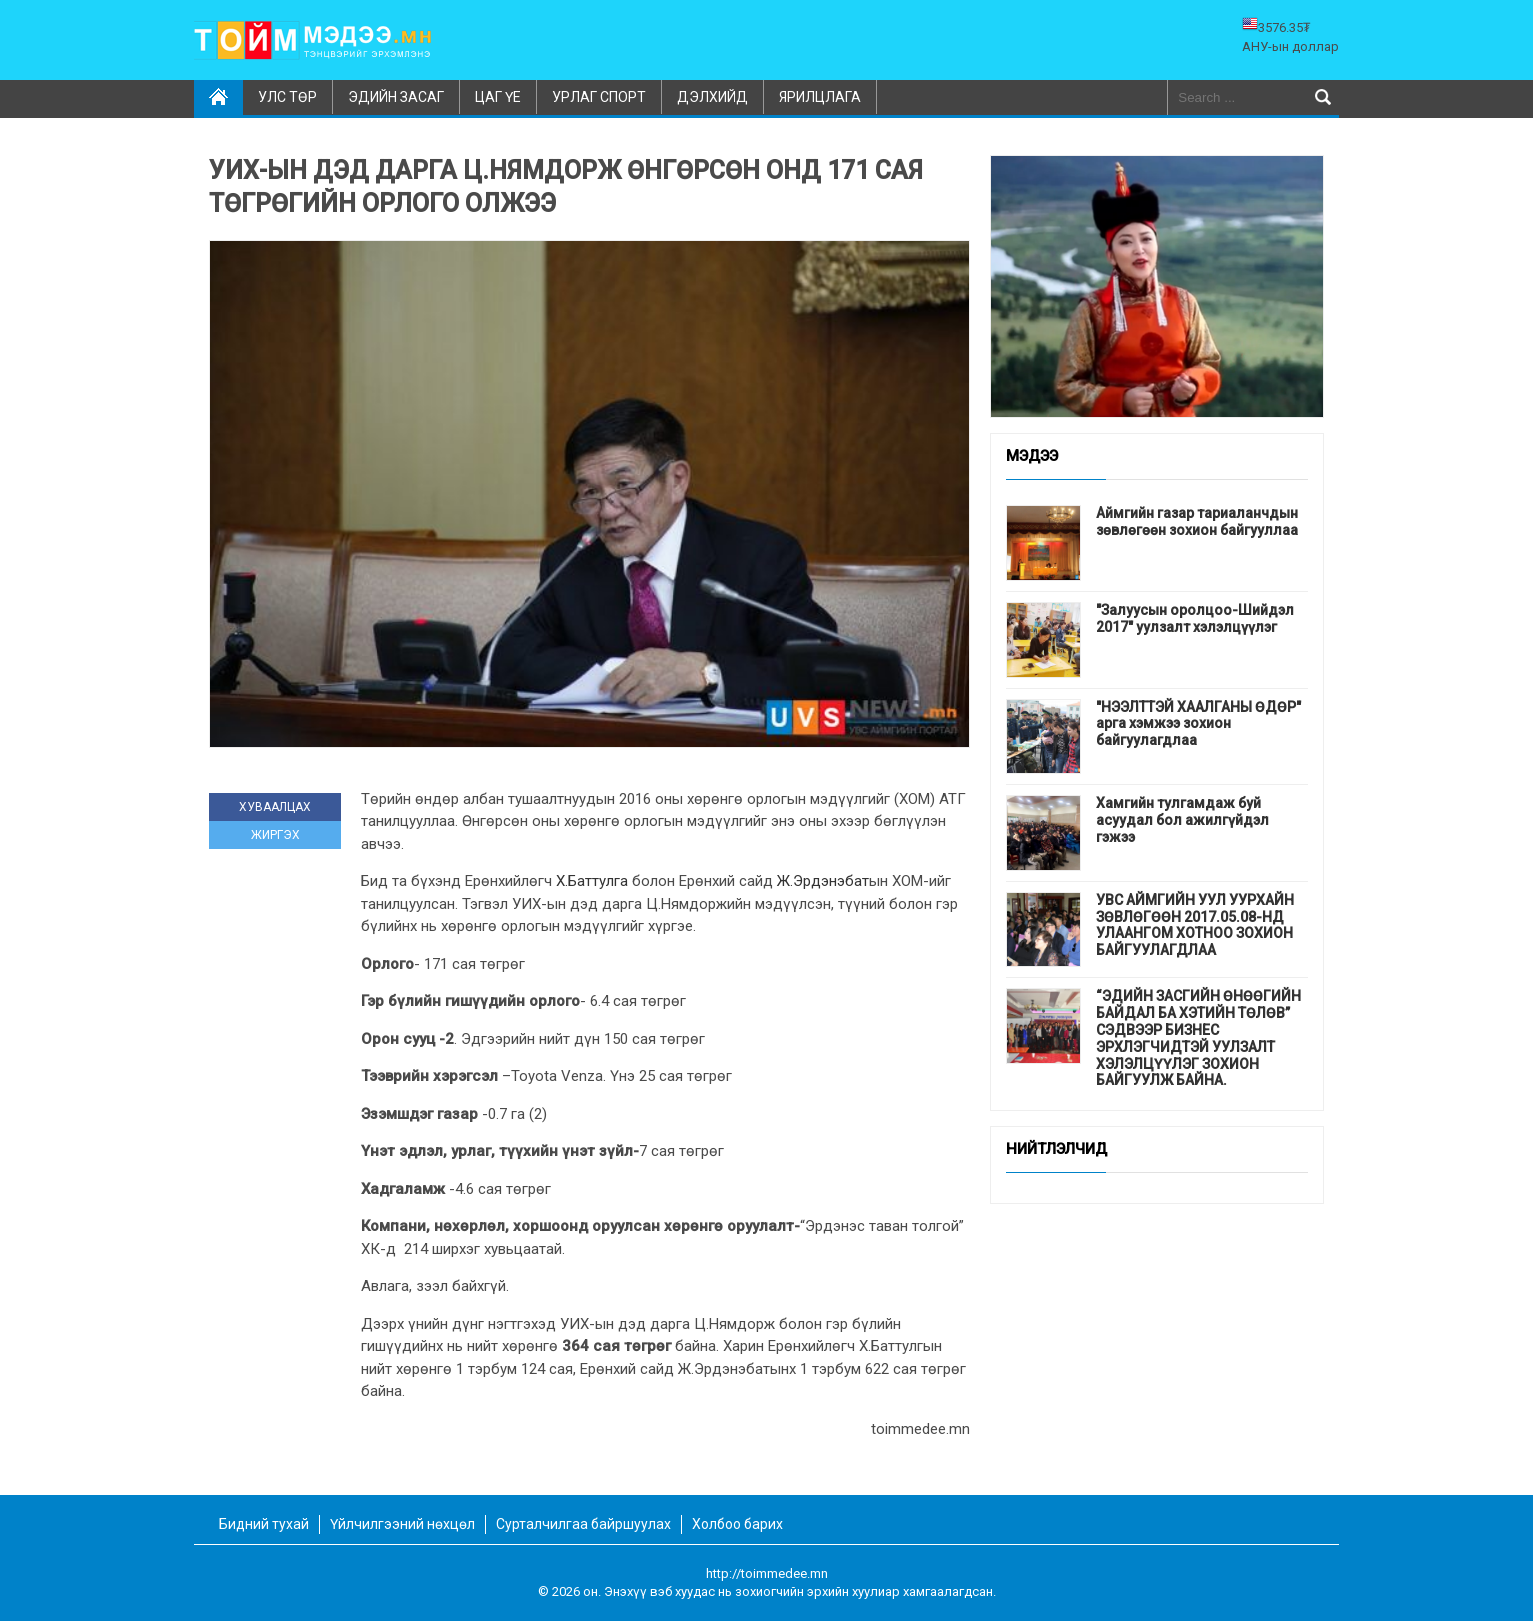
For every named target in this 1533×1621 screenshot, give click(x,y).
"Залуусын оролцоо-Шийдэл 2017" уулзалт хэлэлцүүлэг (1195, 618)
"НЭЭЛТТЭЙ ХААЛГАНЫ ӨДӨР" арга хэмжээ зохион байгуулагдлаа (1198, 724)
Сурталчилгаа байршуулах (583, 1524)
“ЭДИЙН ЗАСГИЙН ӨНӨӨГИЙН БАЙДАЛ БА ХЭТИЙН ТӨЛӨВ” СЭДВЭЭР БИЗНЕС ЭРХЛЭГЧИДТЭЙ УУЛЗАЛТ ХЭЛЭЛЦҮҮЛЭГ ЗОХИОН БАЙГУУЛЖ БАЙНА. (1198, 1038)
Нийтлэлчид (1056, 1150)
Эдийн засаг (396, 97)
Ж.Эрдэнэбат (823, 881)
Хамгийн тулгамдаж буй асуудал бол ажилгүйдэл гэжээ (1182, 820)
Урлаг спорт (599, 97)
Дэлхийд (712, 97)
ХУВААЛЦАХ (275, 807)
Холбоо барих (737, 1524)
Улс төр (287, 97)
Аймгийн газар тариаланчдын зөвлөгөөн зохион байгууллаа (1197, 521)
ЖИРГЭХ (275, 835)
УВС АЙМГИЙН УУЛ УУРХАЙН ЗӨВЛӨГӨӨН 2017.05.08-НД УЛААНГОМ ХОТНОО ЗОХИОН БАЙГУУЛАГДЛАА (1195, 925)
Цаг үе (498, 97)
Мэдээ (1032, 457)
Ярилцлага (820, 97)
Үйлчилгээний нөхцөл (402, 1524)
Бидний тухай (264, 1524)
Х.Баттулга (592, 881)
